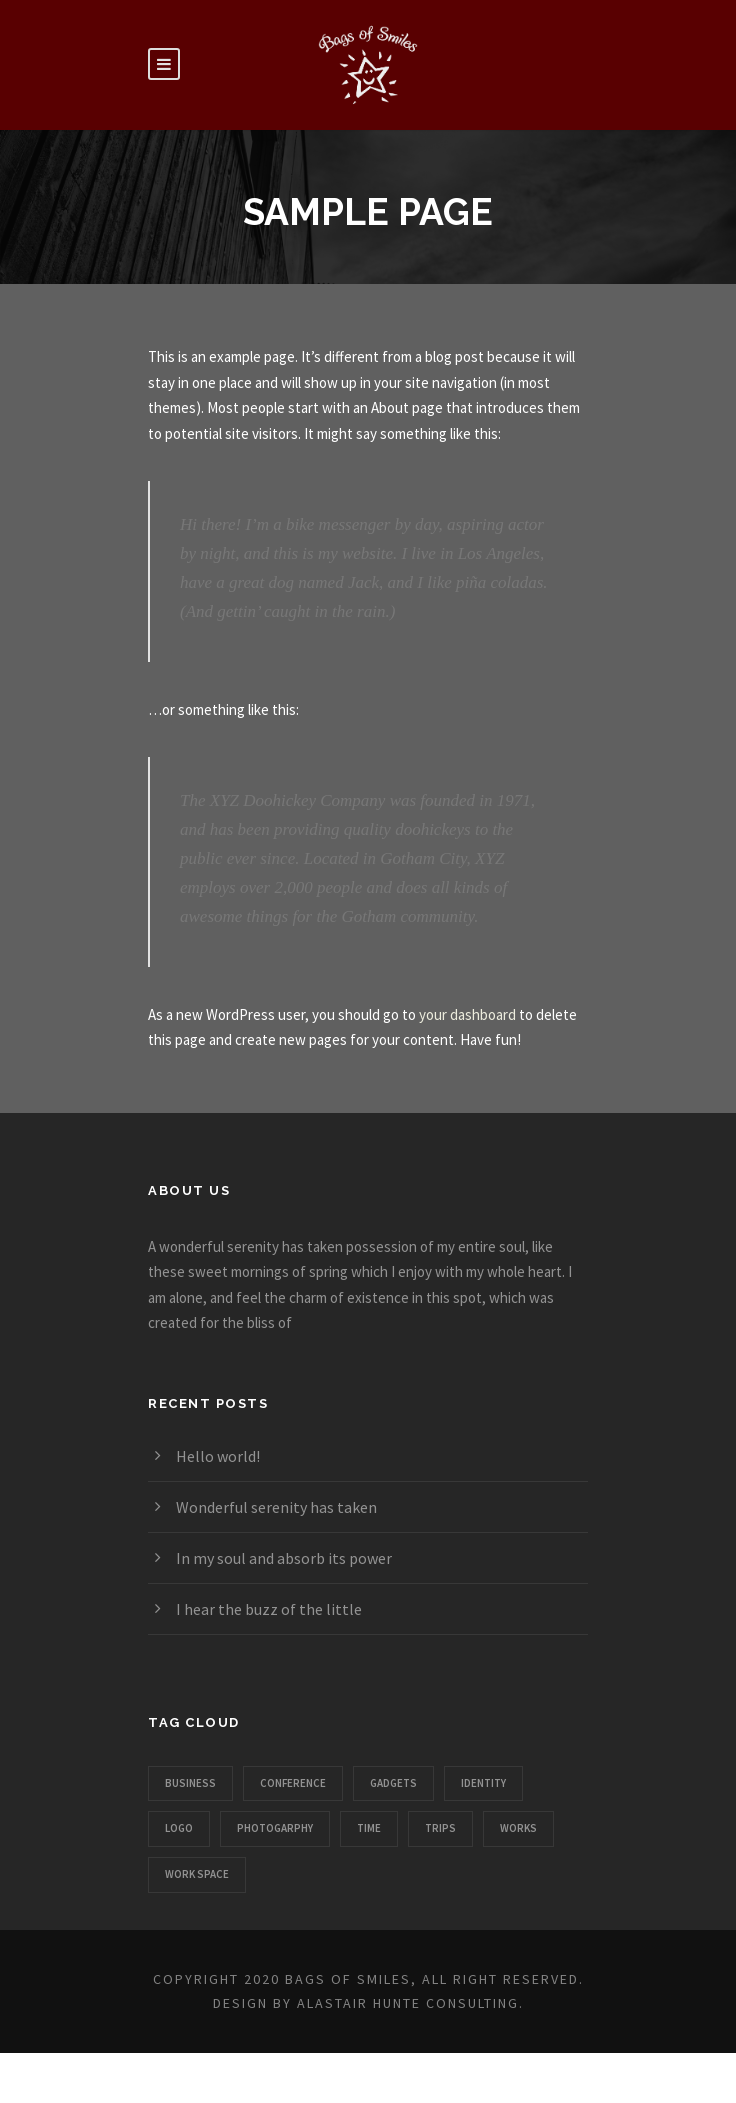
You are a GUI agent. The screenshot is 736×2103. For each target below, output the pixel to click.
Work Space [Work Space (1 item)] (197, 1874)
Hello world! (218, 1456)
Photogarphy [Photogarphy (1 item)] (275, 1828)
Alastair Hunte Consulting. (410, 2003)
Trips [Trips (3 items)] (440, 1828)
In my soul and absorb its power (284, 1558)
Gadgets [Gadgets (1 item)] (393, 1783)
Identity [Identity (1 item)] (483, 1783)
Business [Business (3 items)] (190, 1783)
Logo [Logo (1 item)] (179, 1828)
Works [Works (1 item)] (518, 1828)
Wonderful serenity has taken (276, 1507)
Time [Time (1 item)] (369, 1828)
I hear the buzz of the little (269, 1609)
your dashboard (467, 1014)
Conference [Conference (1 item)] (293, 1783)
